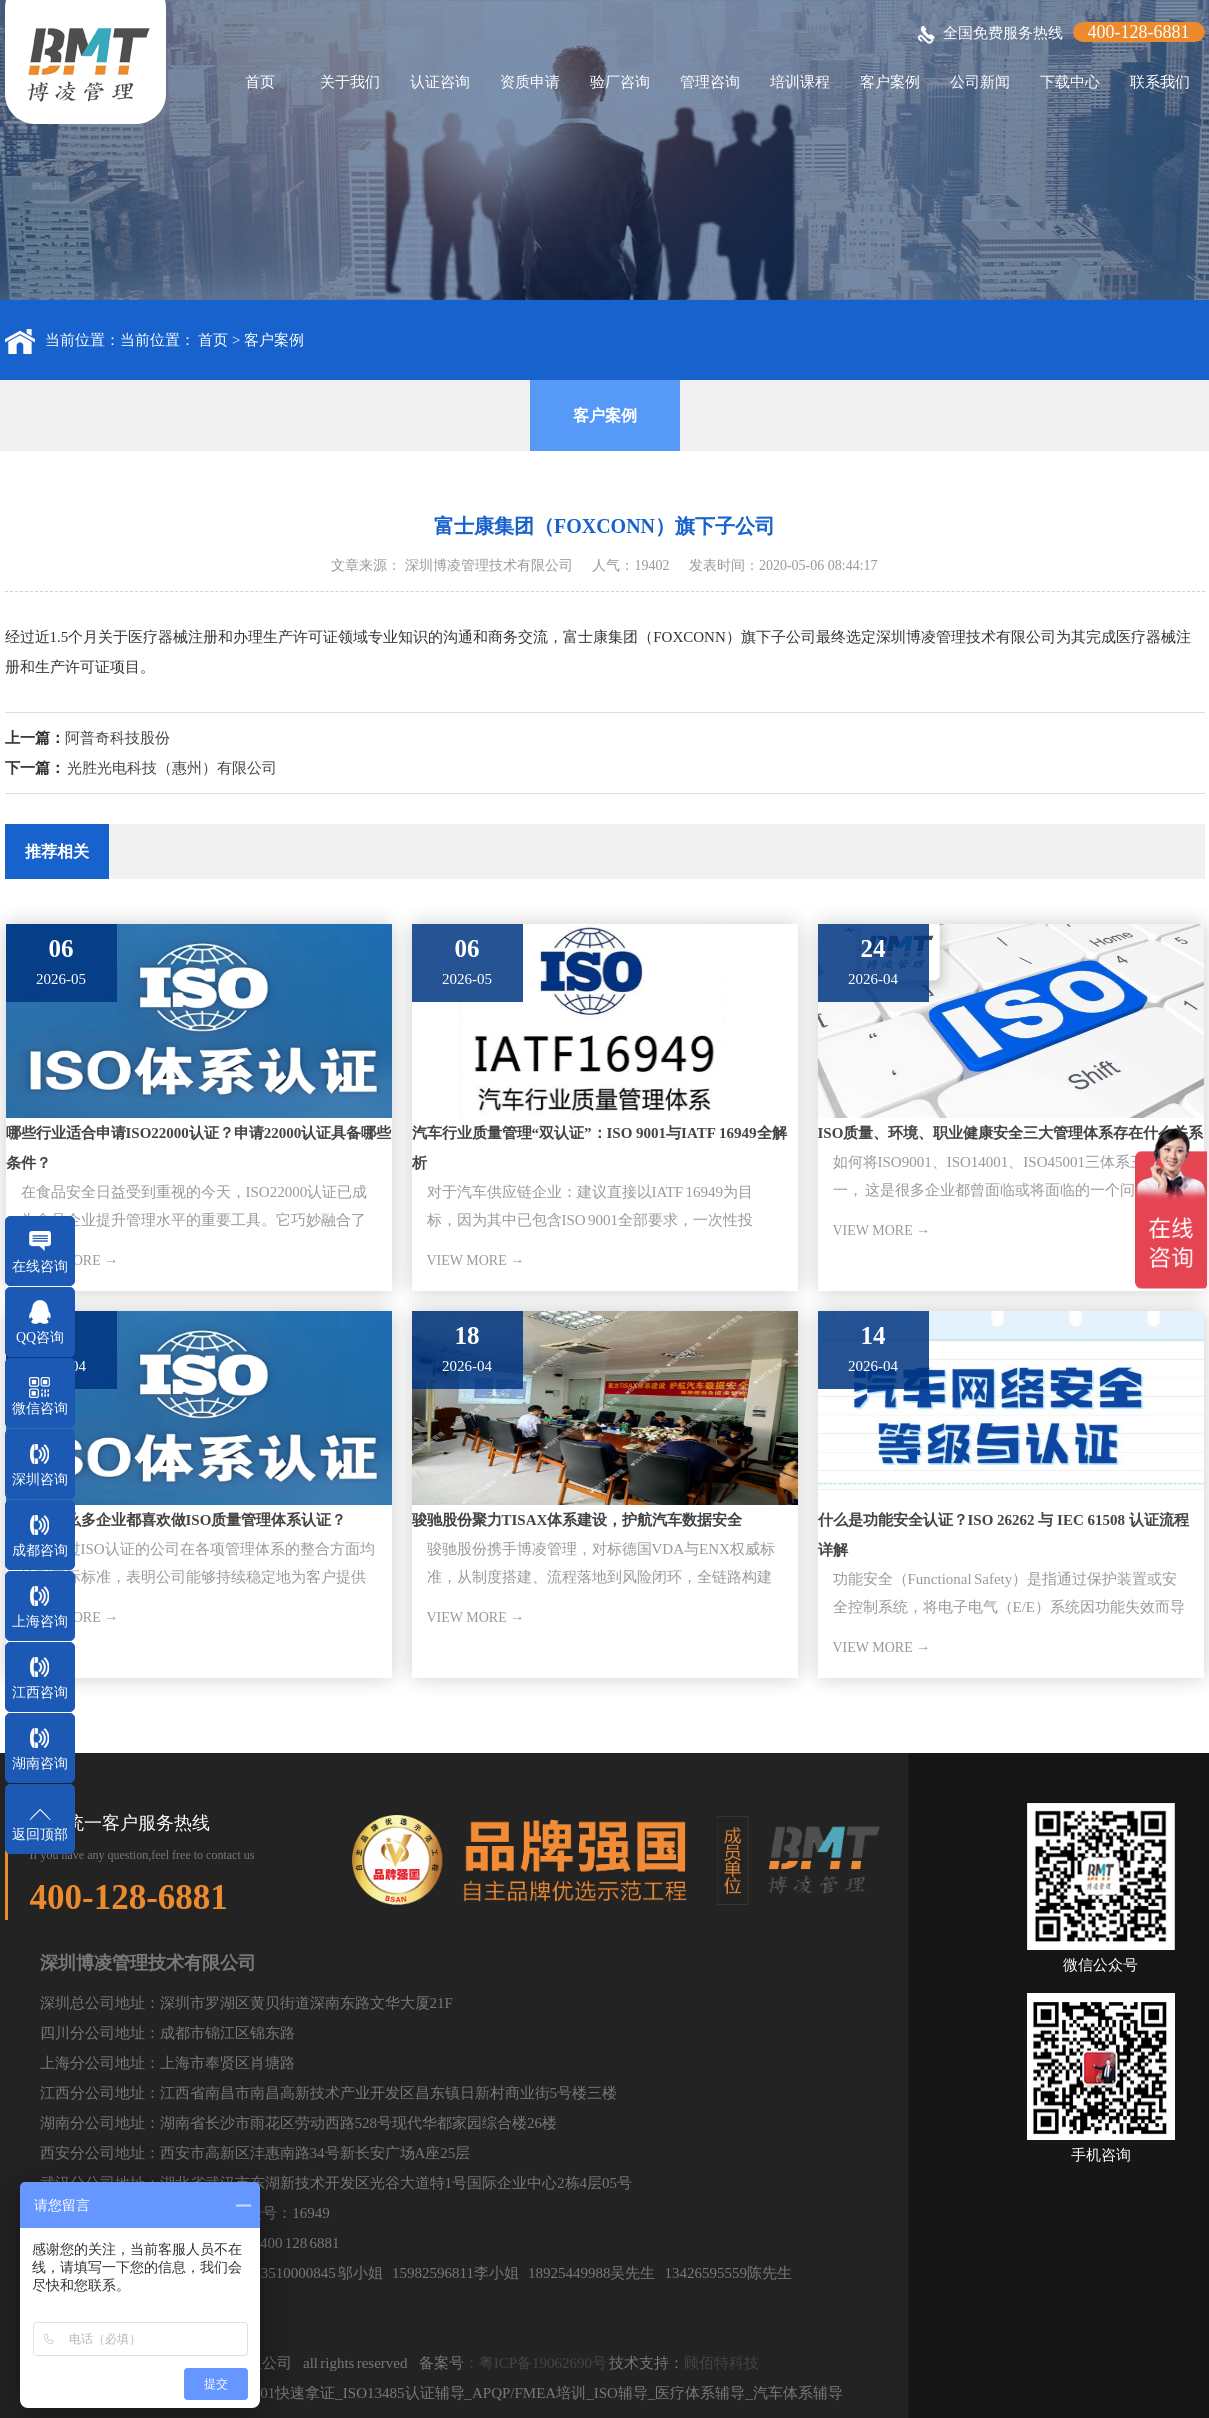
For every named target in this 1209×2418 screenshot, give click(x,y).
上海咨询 (40, 1621)
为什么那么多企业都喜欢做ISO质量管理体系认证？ (176, 1520)
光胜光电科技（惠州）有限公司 (172, 768)
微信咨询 (40, 1408)
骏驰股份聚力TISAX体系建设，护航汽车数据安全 (577, 1520)
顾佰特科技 (721, 2363)
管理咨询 (710, 82)
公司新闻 (980, 82)
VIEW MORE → (476, 1260)
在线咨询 (40, 1266)
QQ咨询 (40, 1337)
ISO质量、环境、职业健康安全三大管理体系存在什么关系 (1011, 1133)
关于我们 (350, 82)
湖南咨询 (40, 1763)
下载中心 (1070, 82)
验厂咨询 (620, 82)
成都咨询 (40, 1550)
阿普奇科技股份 (117, 738)
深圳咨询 (40, 1479)
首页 (260, 82)
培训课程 (800, 82)
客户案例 (890, 82)
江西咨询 (40, 1692)
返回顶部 (40, 1834)
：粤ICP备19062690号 (535, 2363)
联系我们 (1160, 82)
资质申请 (530, 82)
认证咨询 (440, 82)
